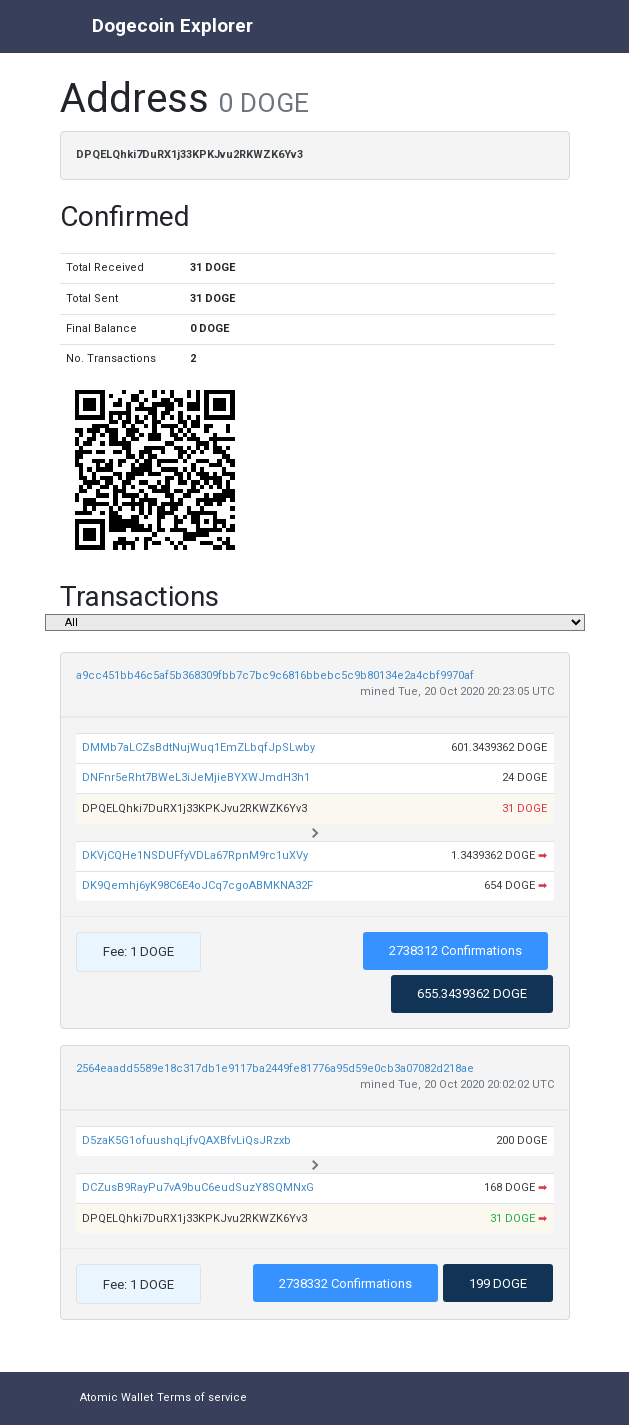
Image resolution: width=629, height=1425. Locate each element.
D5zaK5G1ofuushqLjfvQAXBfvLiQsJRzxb (186, 1140)
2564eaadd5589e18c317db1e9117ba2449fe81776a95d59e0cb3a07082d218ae (275, 1068)
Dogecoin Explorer (172, 25)
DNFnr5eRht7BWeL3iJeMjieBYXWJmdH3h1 (196, 777)
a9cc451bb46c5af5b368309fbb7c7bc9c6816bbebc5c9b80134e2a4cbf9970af (275, 675)
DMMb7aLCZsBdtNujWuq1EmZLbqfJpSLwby (198, 747)
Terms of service (202, 1397)
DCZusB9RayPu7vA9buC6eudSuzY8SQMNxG (198, 1187)
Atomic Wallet (116, 1397)
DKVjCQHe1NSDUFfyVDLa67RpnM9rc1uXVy (195, 855)
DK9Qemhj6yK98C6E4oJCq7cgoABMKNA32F (197, 885)
